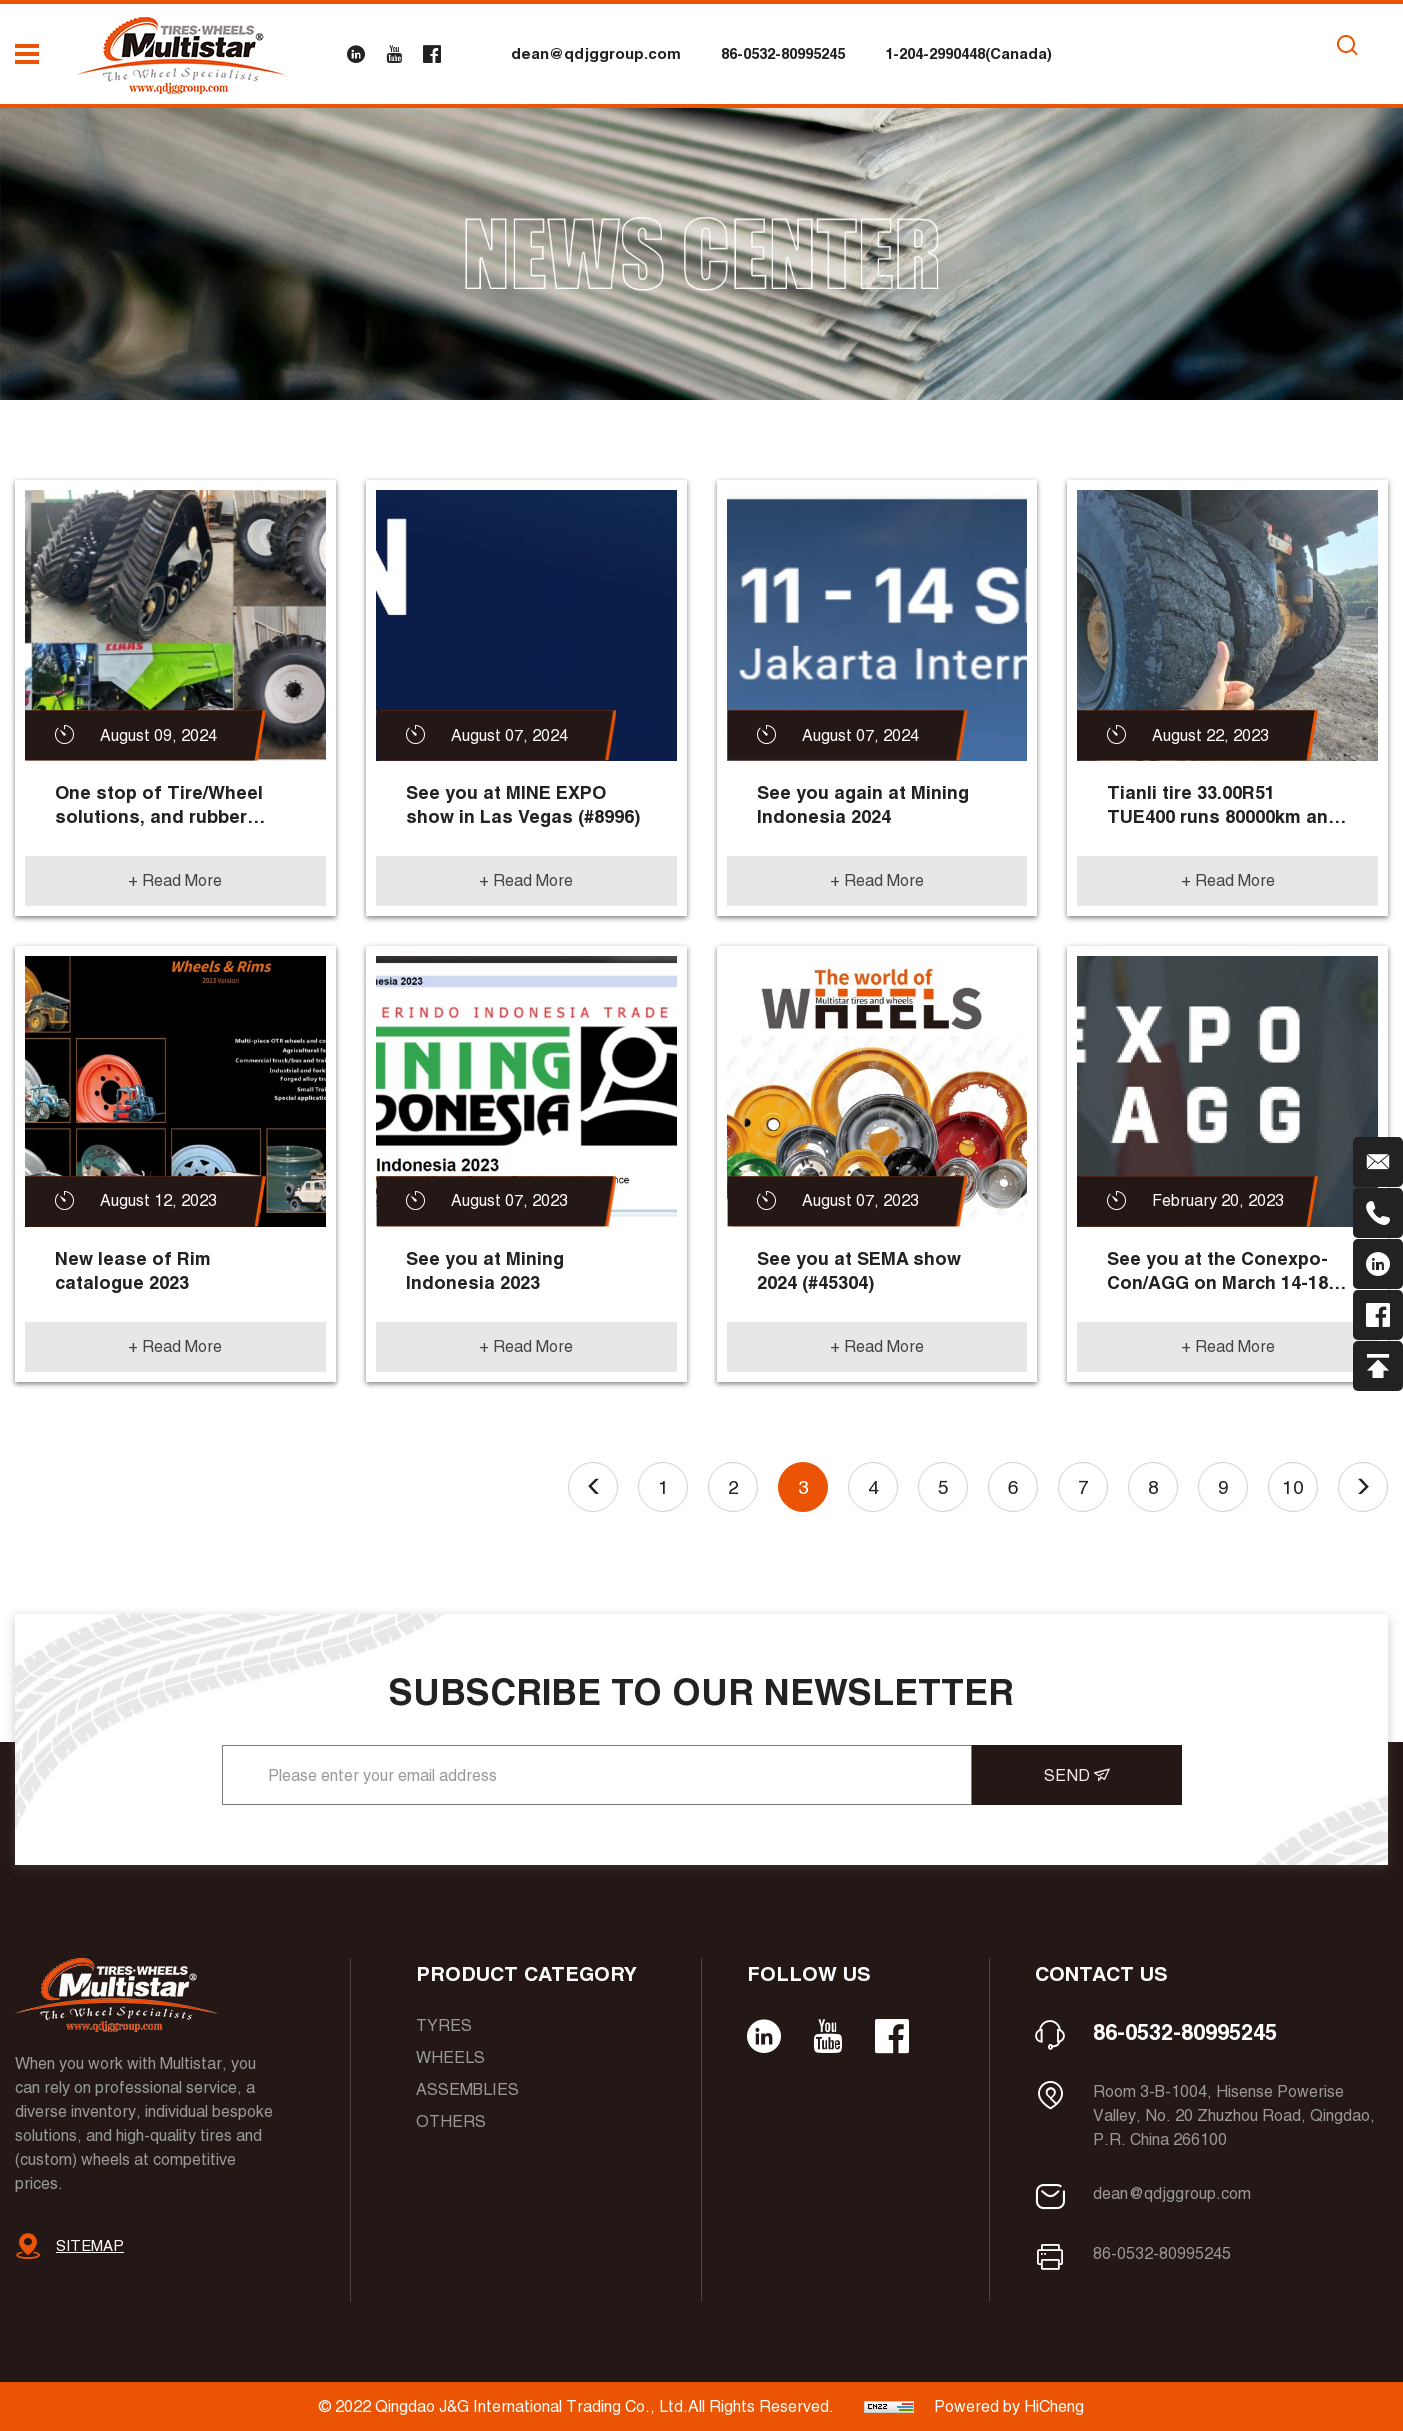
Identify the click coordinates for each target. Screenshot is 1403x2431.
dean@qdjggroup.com (596, 53)
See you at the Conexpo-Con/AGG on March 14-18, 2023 (1220, 1271)
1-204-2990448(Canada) (968, 53)
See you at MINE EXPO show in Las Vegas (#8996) (523, 804)
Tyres (444, 2025)
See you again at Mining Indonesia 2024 (863, 804)
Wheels (450, 2057)
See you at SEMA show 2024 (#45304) (859, 1270)
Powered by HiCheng (1009, 2406)
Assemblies (467, 2089)
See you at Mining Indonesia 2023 (485, 1270)
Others (451, 2121)
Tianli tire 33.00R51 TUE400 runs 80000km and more (1223, 805)
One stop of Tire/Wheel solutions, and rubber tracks (159, 805)
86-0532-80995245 (783, 53)
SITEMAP (90, 2245)
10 (1293, 1487)
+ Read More (175, 880)
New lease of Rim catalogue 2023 (133, 1270)
